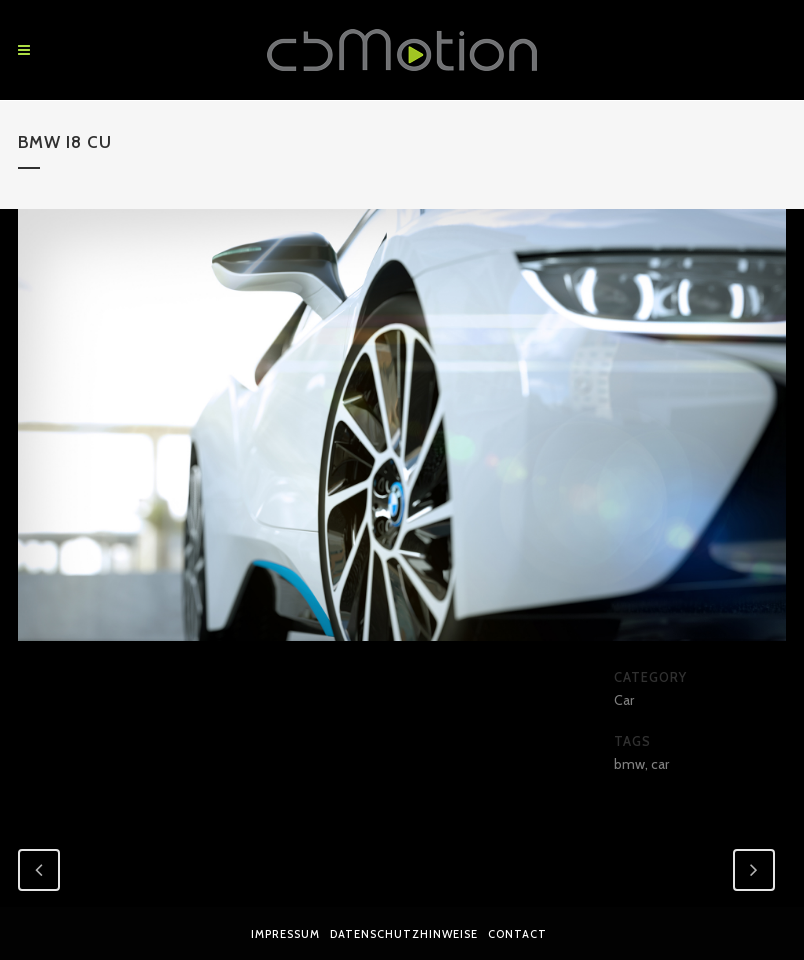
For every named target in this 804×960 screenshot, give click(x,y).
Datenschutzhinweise (404, 934)
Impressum (285, 934)
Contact (517, 934)
